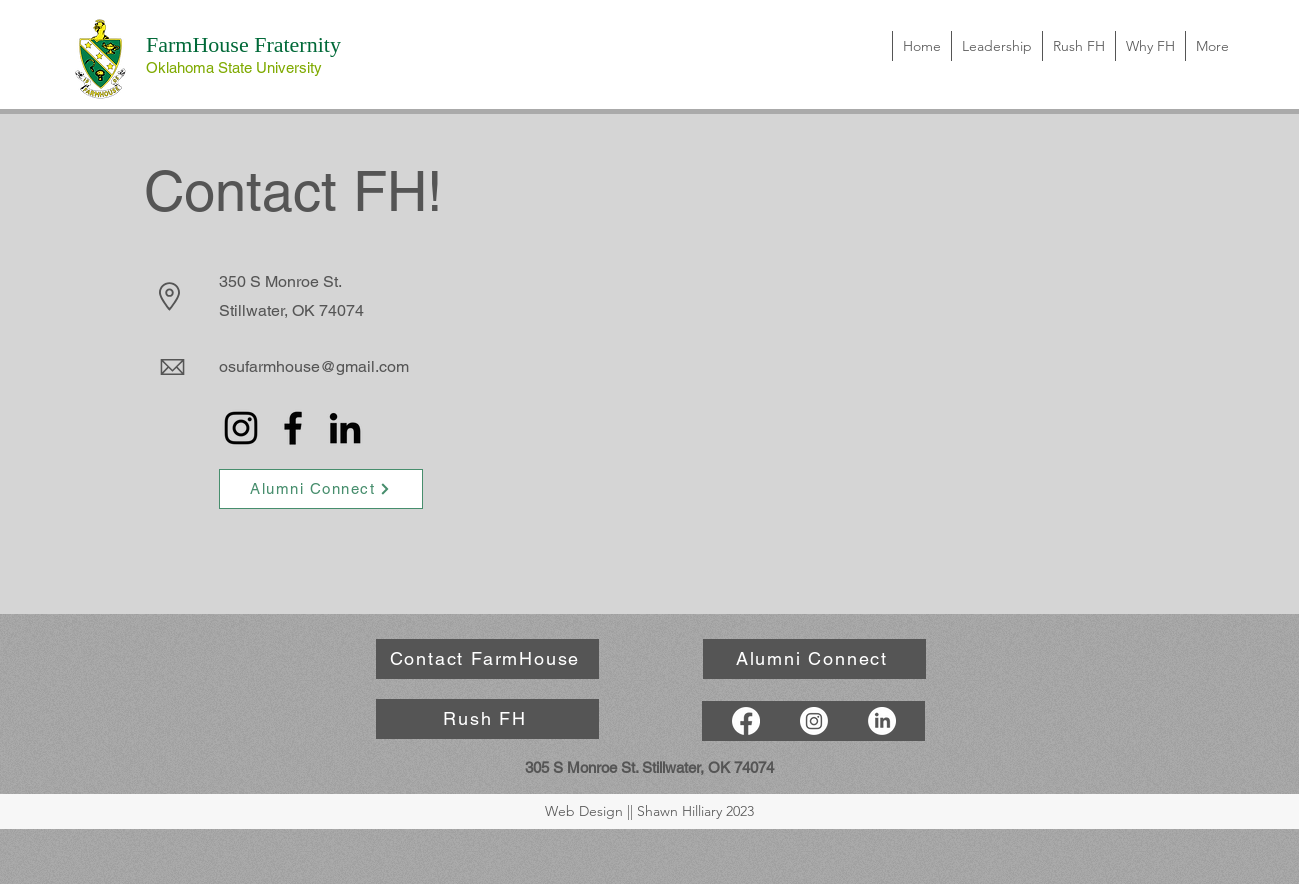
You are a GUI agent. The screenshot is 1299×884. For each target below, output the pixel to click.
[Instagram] (241, 428)
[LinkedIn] (345, 428)
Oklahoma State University (234, 67)
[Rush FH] (487, 719)
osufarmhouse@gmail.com (314, 366)
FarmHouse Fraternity (243, 44)
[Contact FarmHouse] (487, 659)
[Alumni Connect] (321, 489)
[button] (1150, 46)
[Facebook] (293, 428)
